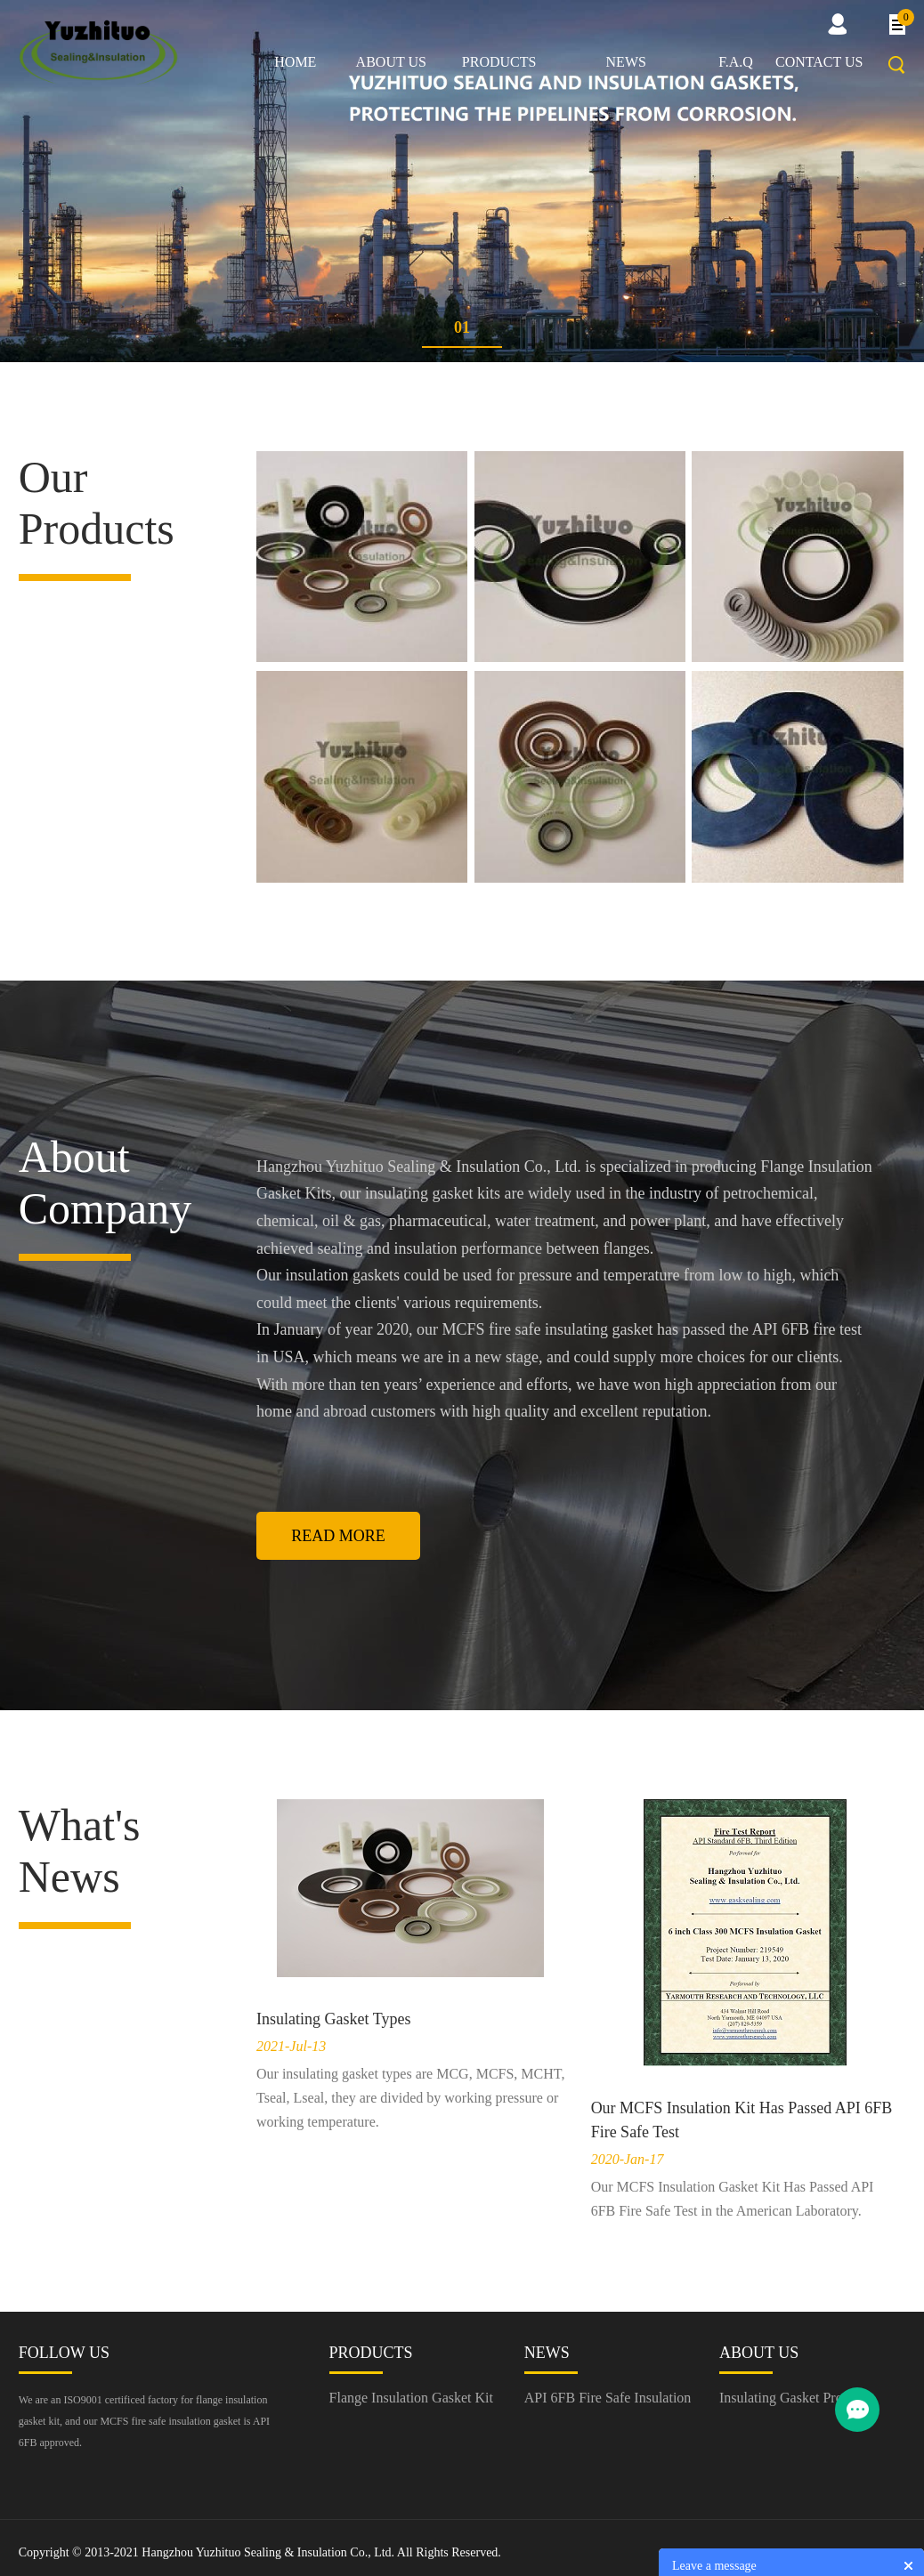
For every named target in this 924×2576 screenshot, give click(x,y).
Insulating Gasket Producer (796, 2397)
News (626, 61)
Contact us (819, 61)
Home (295, 61)
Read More (338, 1536)
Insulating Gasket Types (333, 2019)
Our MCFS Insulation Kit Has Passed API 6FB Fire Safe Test (742, 2120)
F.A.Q (735, 61)
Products (499, 61)
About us (391, 61)
